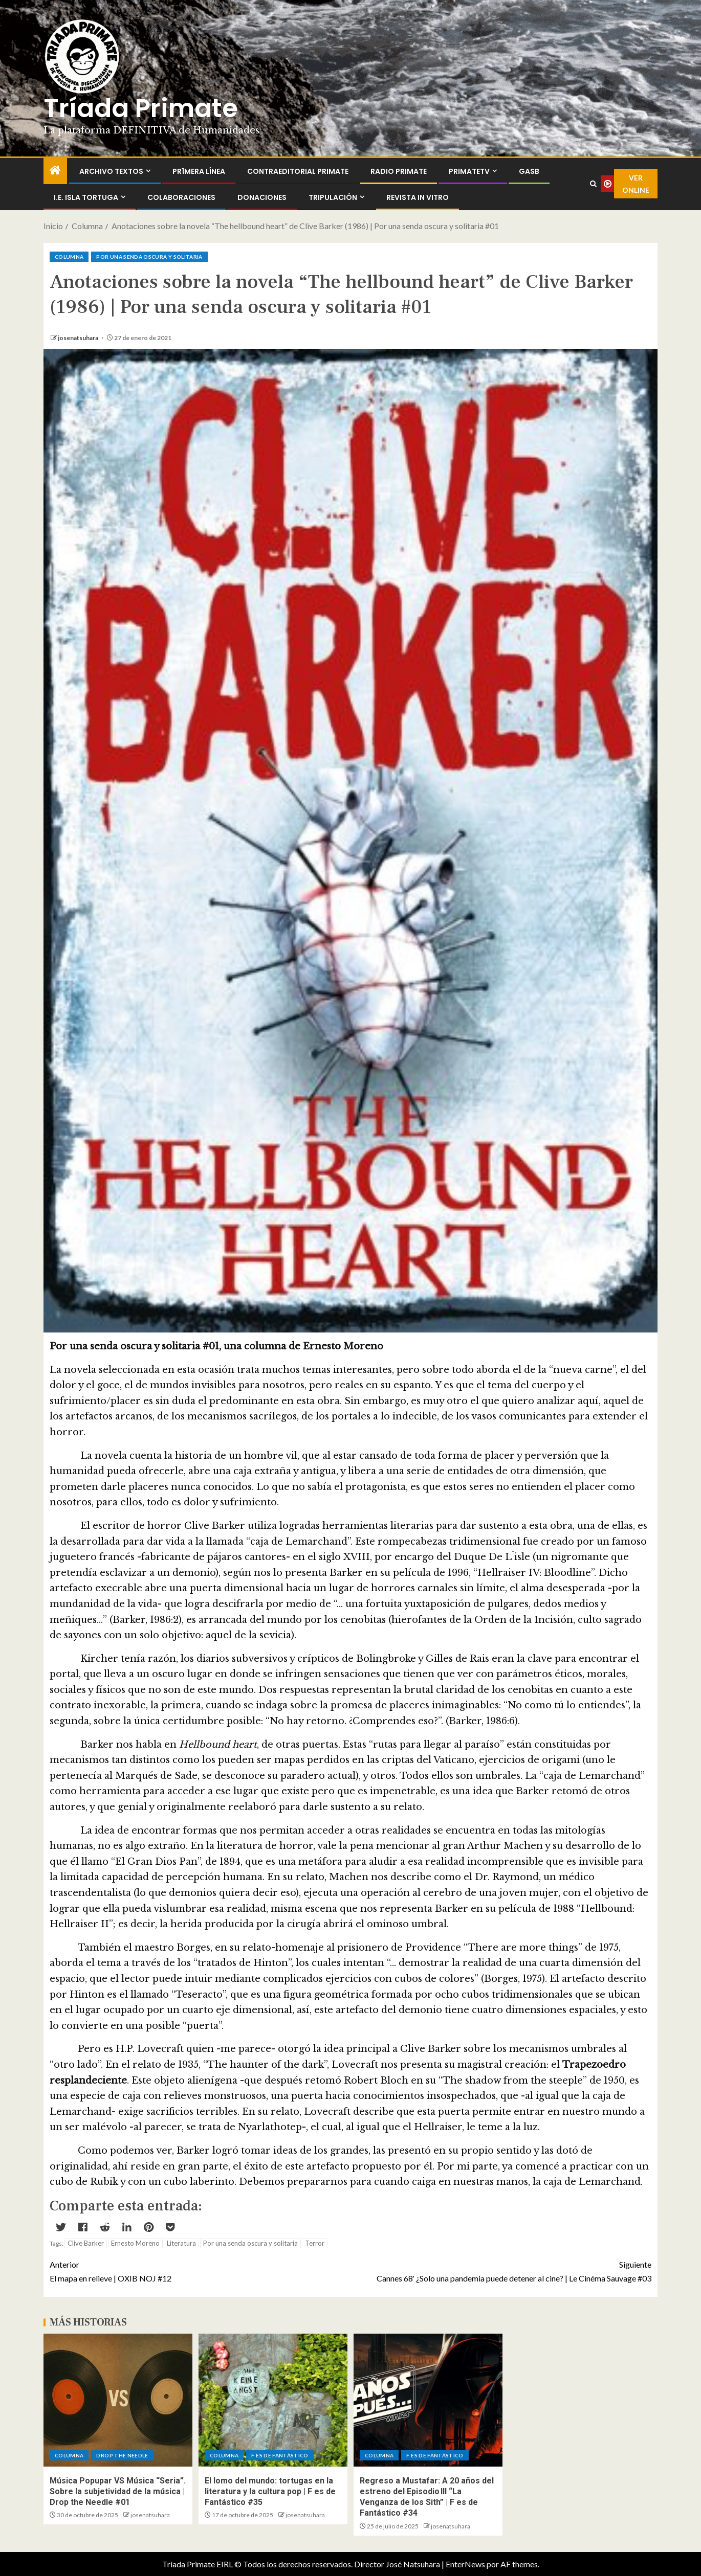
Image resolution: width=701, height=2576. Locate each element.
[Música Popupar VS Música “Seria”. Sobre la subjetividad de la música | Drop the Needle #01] (117, 2400)
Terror (314, 2243)
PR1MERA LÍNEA (198, 171)
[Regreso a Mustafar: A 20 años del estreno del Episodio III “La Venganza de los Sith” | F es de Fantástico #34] (428, 2400)
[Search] (593, 184)
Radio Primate (398, 171)
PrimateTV (469, 171)
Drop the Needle (122, 2455)
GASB (529, 171)
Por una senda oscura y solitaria (149, 257)
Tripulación (333, 197)
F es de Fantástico (279, 2455)
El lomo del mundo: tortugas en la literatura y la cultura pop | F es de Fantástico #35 (270, 2491)
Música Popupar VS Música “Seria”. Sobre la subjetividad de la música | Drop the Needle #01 (118, 2491)
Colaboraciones (181, 197)
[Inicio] (55, 170)
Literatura (181, 2243)
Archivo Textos (111, 171)
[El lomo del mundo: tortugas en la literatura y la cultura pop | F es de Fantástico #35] (273, 2400)
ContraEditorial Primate (297, 171)
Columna (69, 257)
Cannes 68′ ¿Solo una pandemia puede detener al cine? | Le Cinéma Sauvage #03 (500, 2270)
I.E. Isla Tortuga (86, 197)
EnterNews (465, 2564)
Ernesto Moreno (135, 2243)
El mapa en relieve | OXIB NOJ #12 (200, 2270)
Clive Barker (86, 2243)
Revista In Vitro (417, 197)
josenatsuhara (78, 338)
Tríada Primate (140, 108)
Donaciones (262, 197)
